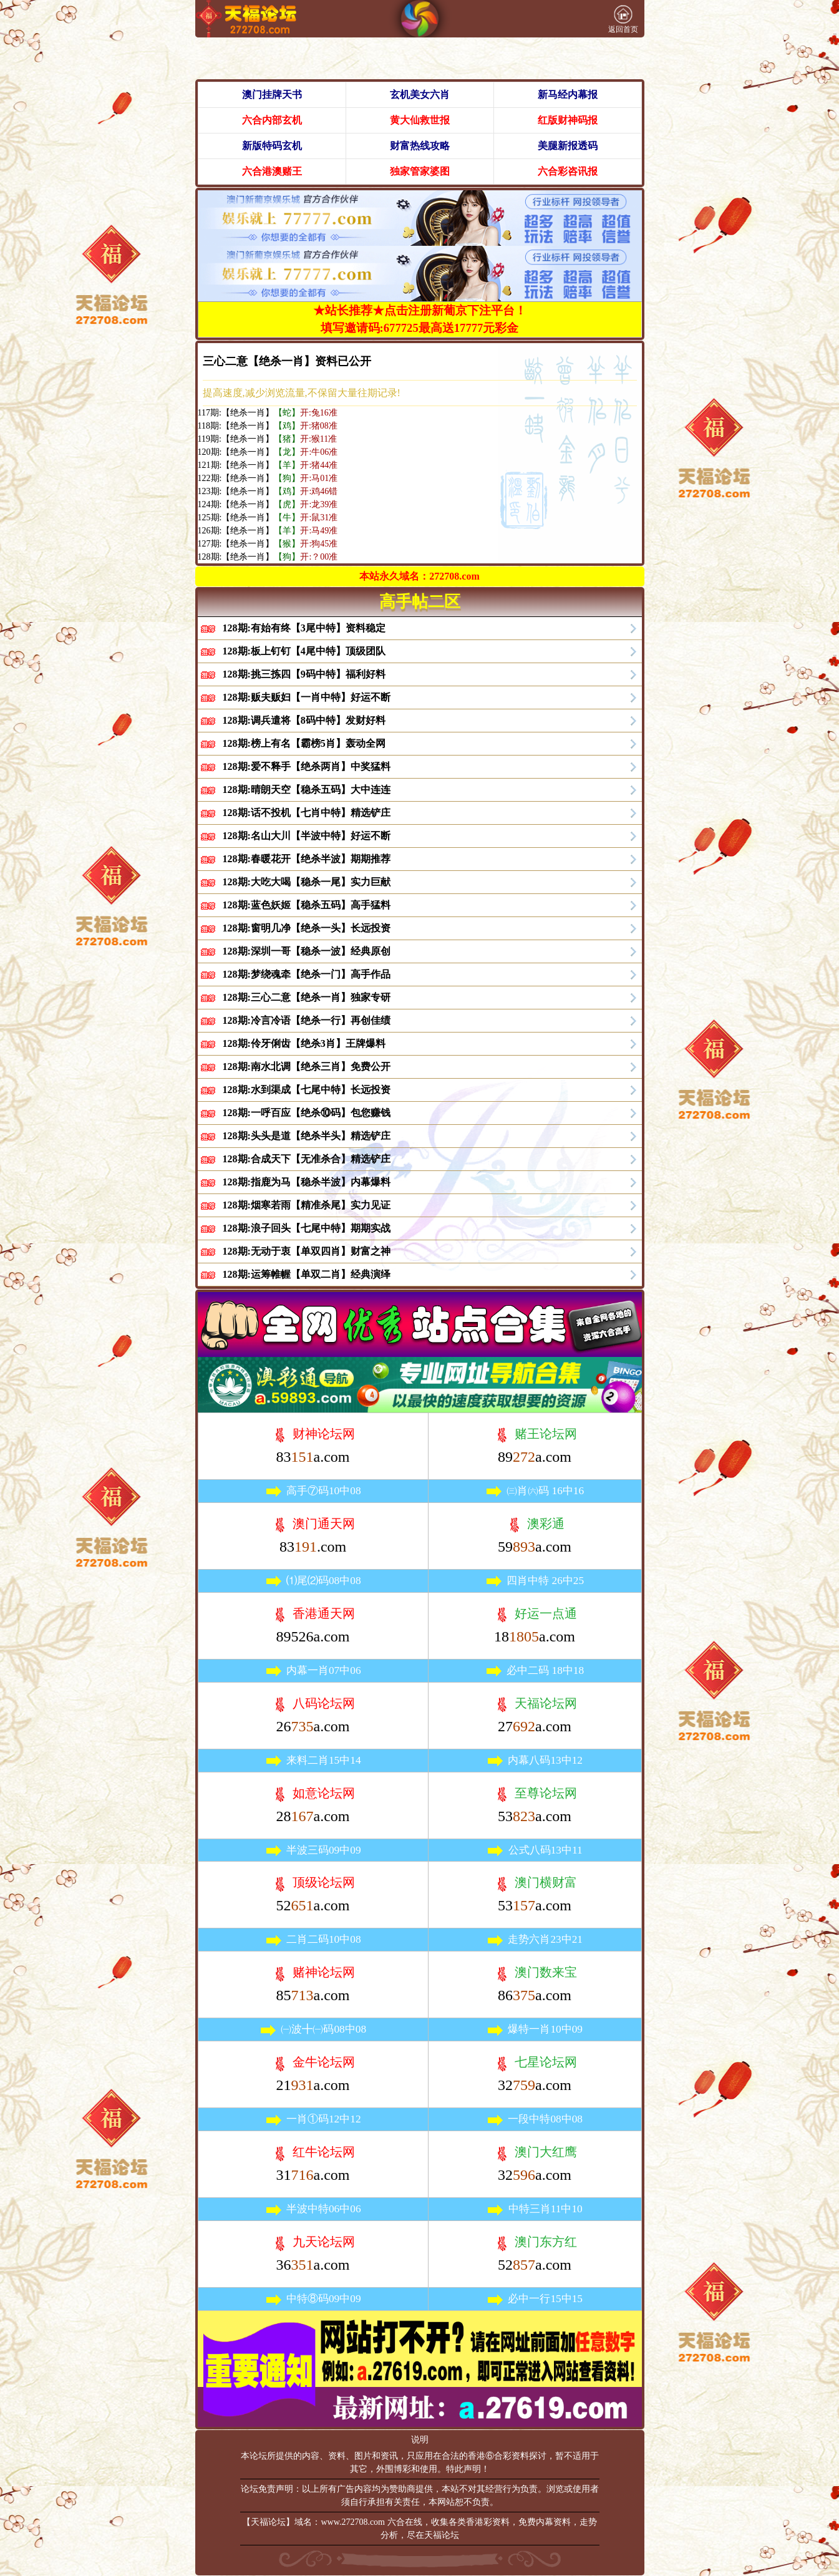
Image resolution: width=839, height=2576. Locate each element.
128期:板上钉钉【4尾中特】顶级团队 (304, 651)
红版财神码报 (568, 120)
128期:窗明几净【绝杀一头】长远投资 (306, 928)
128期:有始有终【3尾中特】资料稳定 (304, 628)
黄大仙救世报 (420, 120)
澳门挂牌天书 (272, 94)
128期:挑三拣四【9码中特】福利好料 (304, 674)
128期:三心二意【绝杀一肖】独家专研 (306, 997)
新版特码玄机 (272, 145)
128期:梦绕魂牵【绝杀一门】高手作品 (306, 974)
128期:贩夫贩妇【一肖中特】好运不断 (306, 697)
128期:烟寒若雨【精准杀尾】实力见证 (306, 1205)
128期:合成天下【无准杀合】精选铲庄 (306, 1159)
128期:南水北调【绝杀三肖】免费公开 (306, 1066)
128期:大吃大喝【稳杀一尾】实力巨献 (306, 882)
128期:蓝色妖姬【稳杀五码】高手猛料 (306, 905)
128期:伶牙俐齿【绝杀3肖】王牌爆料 (304, 1043)
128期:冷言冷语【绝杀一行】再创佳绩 (306, 1020)
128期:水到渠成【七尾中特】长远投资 (306, 1089)
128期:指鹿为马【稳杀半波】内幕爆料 (306, 1182)
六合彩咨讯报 (568, 171)
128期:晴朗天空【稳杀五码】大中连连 (306, 789)
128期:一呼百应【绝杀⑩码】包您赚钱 (306, 1112)
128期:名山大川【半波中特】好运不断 (306, 835)
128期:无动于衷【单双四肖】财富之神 (306, 1251)
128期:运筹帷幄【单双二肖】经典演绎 (306, 1274)
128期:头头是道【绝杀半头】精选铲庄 (306, 1135)
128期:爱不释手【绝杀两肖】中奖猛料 (306, 766)
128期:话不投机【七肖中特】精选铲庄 (306, 812)
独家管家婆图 (420, 171)
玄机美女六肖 (420, 94)
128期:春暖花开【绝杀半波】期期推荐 (306, 858)
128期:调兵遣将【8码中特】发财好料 (304, 720)
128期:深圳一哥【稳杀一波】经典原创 (306, 951)
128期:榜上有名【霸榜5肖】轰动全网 (304, 743)
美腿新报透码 (568, 145)
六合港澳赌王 (272, 171)
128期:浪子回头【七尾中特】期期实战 (306, 1228)
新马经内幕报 (568, 94)
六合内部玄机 (272, 120)
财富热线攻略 (420, 145)
